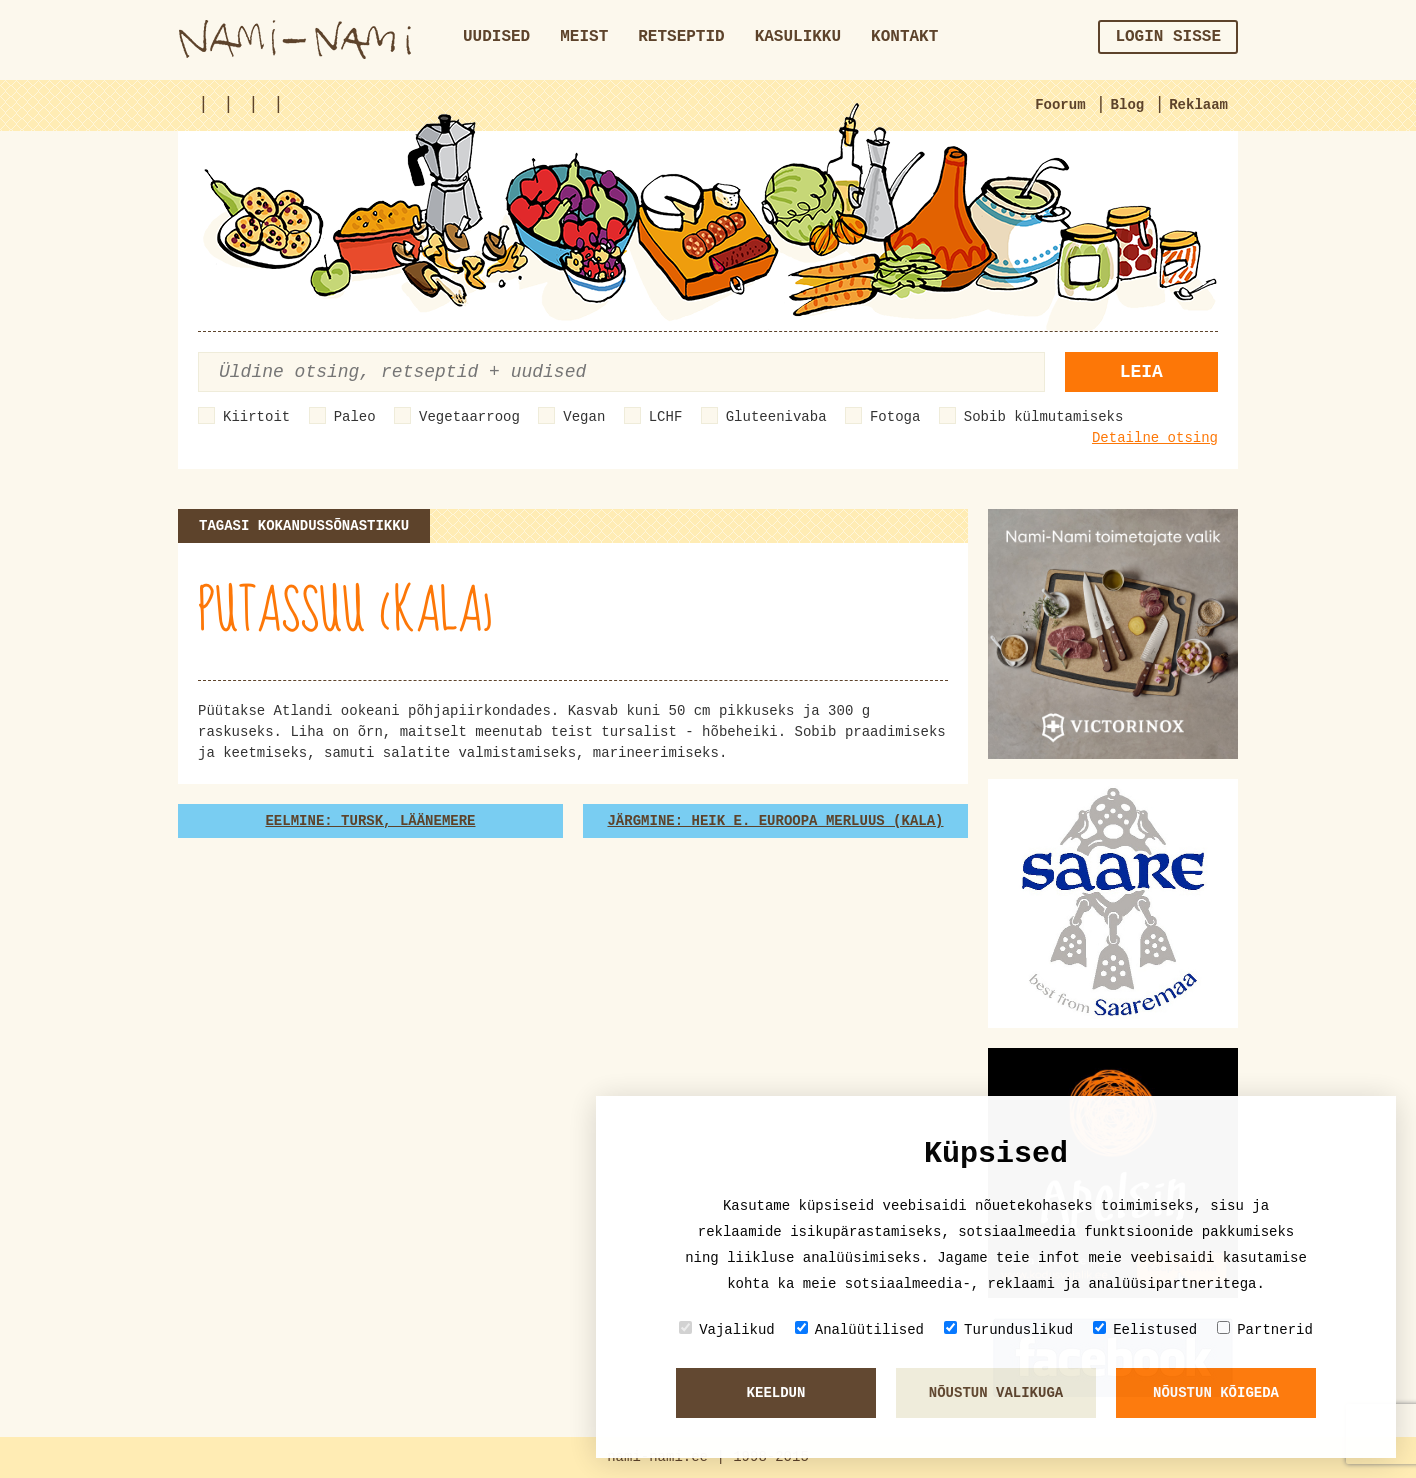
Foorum (1060, 105)
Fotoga (895, 417)
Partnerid (1265, 1329)
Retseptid (681, 37)
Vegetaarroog (469, 417)
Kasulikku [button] (798, 37)
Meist (584, 37)
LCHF (666, 417)
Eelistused (1145, 1329)
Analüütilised (859, 1329)
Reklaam (1198, 105)
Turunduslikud (1008, 1329)
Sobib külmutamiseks (1044, 417)
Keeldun (776, 1393)
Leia (1141, 372)
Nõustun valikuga (996, 1393)
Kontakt (904, 37)
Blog (1128, 105)
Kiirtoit (256, 417)
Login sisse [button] (1168, 37)
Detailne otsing (1155, 438)
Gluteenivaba (776, 417)
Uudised (496, 37)
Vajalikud (727, 1329)
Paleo (355, 417)
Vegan (584, 417)
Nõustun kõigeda (1216, 1393)
